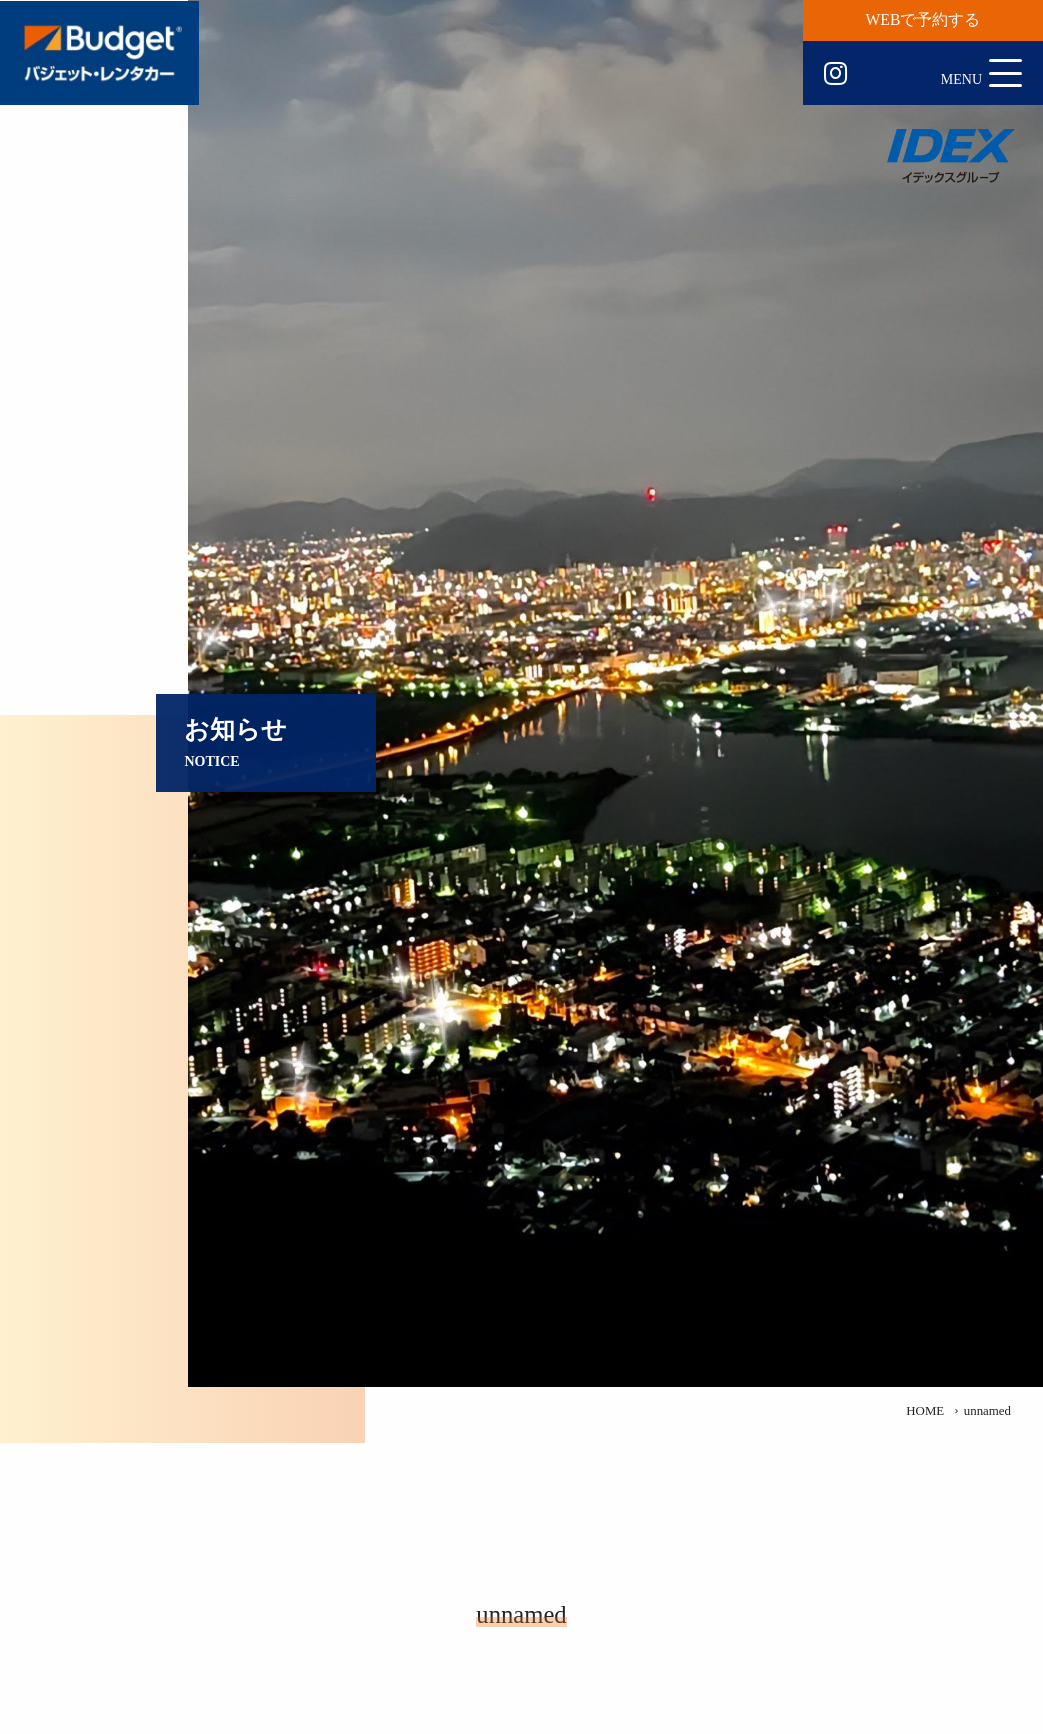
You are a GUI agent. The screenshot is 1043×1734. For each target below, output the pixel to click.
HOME (925, 1411)
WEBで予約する (923, 19)
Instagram (835, 74)
